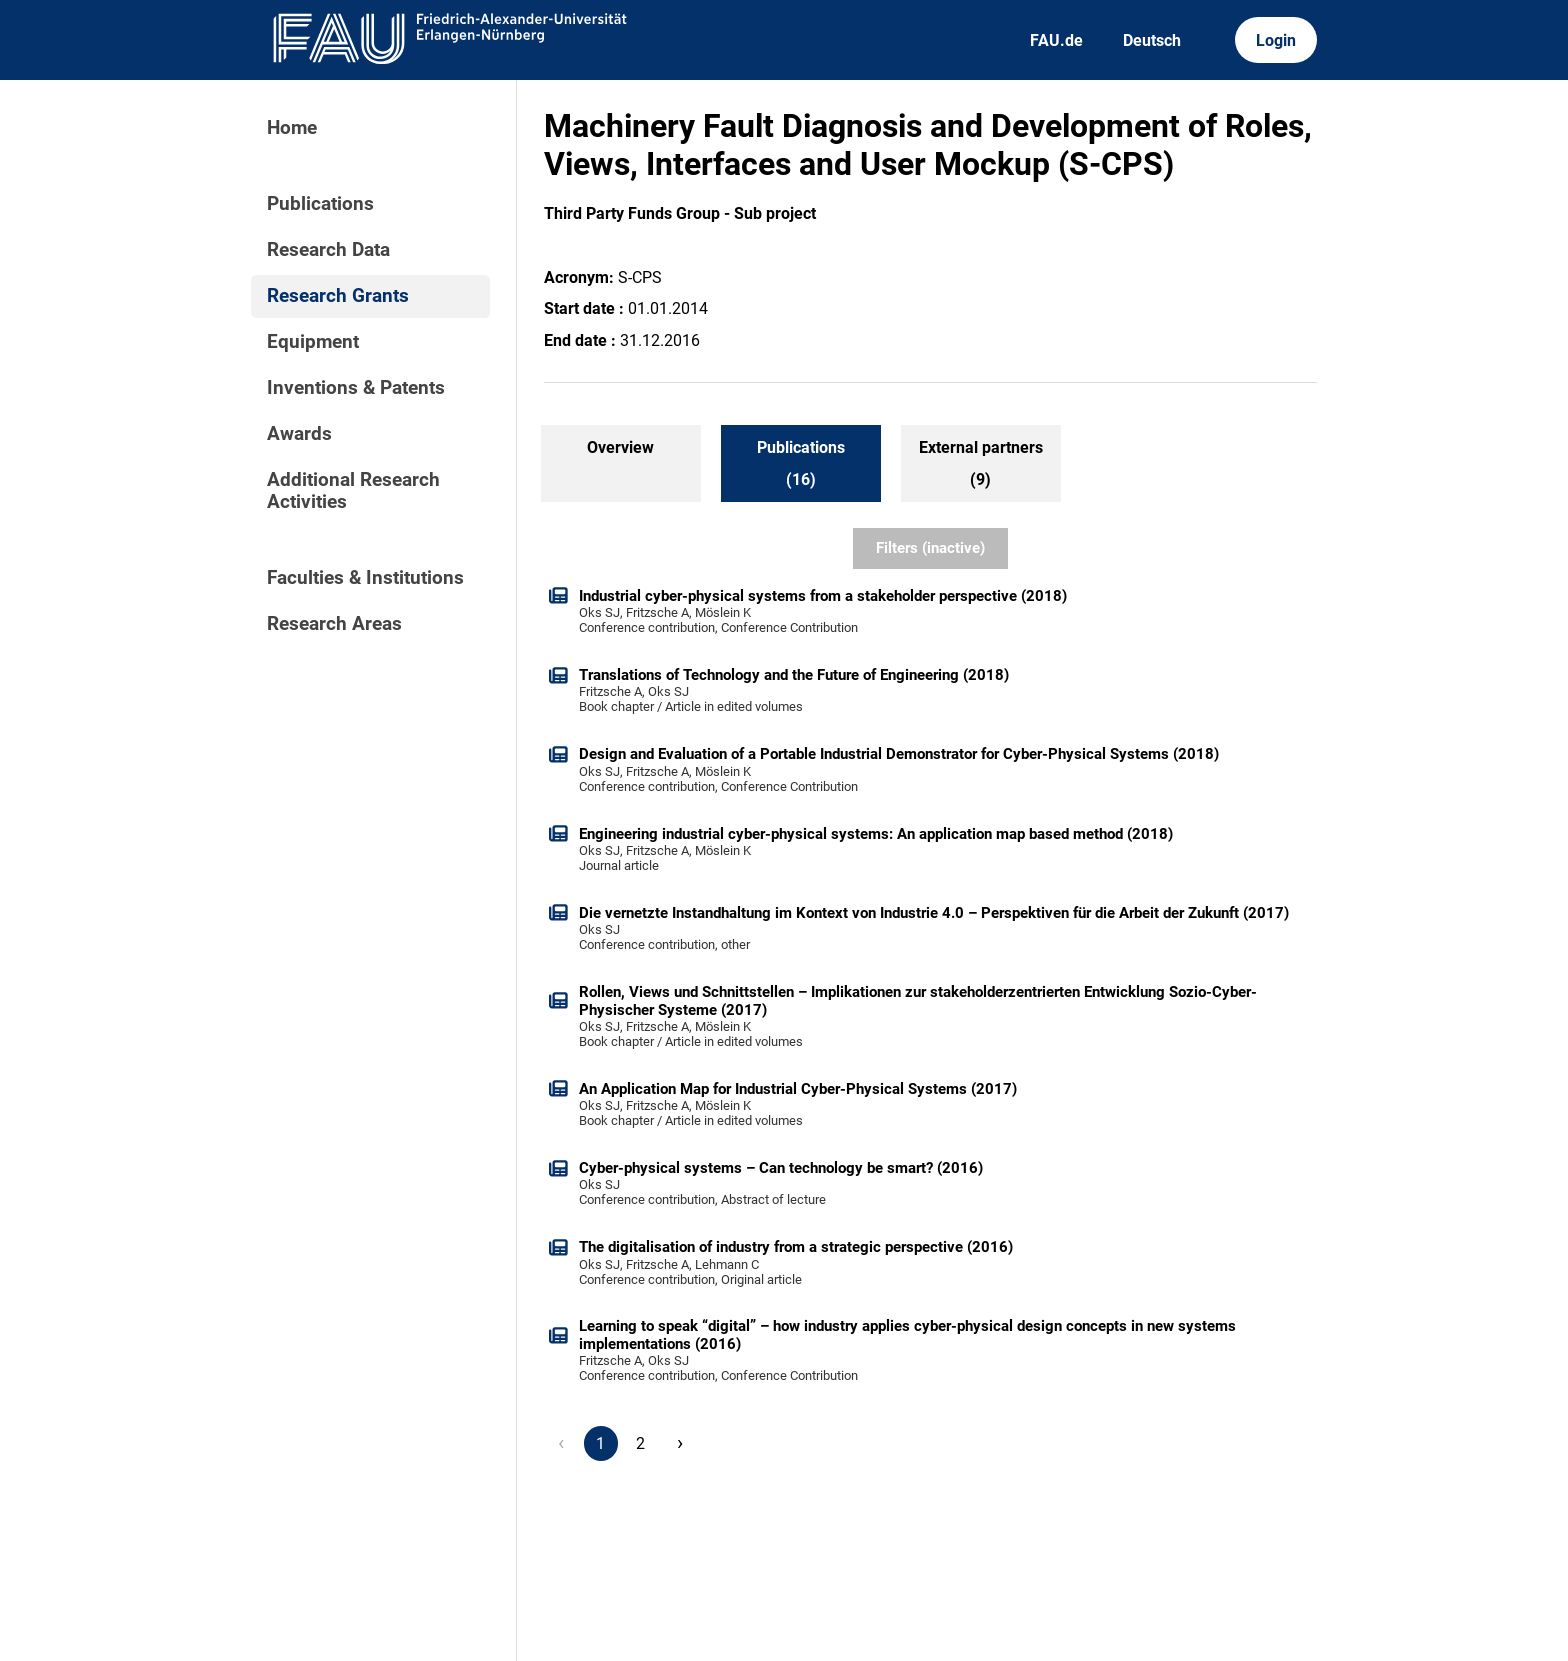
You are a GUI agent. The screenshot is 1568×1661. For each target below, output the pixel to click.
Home (292, 128)
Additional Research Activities (353, 491)
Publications (320, 204)
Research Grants (338, 296)
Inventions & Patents (356, 388)
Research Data (328, 250)
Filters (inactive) (930, 548)
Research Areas (334, 624)
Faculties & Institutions (365, 578)
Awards (299, 434)
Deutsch (1152, 40)
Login (1276, 40)
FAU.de (1056, 40)
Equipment (313, 342)
